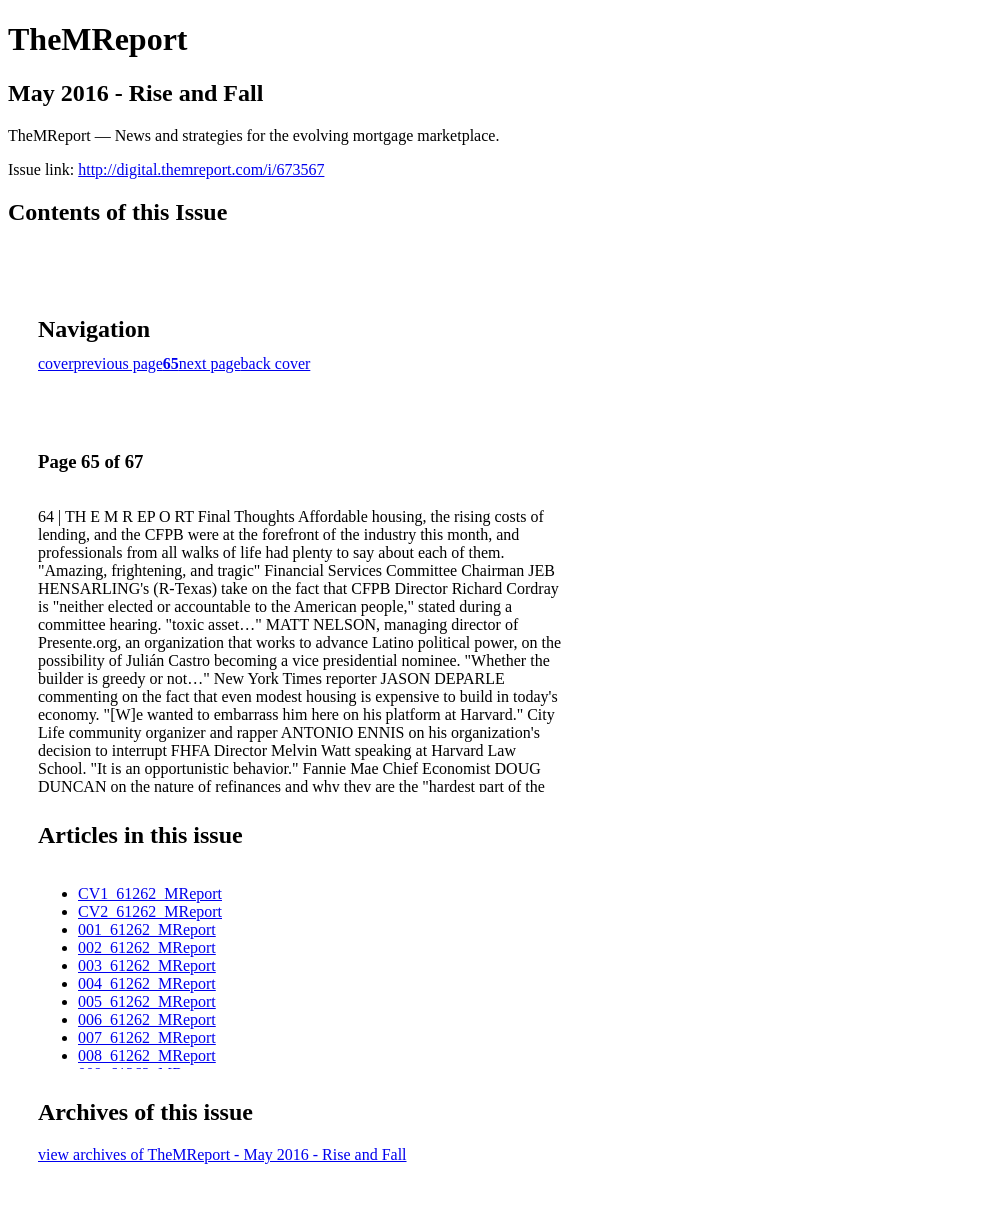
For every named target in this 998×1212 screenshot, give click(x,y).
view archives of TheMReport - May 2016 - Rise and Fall (222, 1154)
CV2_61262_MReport (150, 911)
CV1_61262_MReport (150, 893)
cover (56, 363)
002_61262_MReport (147, 947)
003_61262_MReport (147, 965)
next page (210, 363)
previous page (118, 363)
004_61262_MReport (147, 983)
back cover (276, 363)
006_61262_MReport (147, 1019)
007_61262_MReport (147, 1037)
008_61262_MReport (147, 1055)
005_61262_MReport (147, 1001)
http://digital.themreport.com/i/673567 (201, 169)
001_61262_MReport (147, 929)
